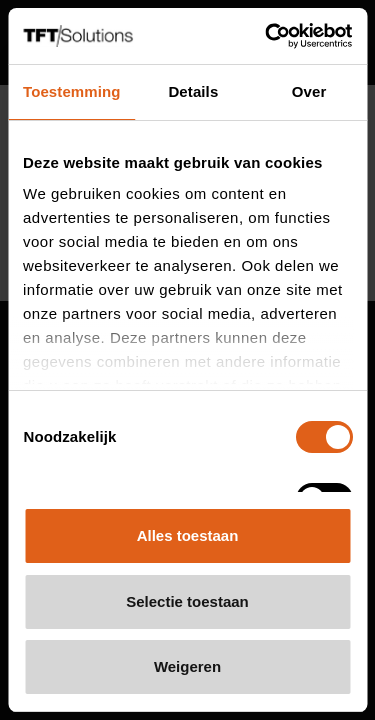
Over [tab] (309, 91)
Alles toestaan (188, 535)
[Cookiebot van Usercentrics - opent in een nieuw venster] (267, 36)
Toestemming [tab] (72, 91)
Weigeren (187, 666)
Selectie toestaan (187, 601)
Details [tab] (193, 91)
